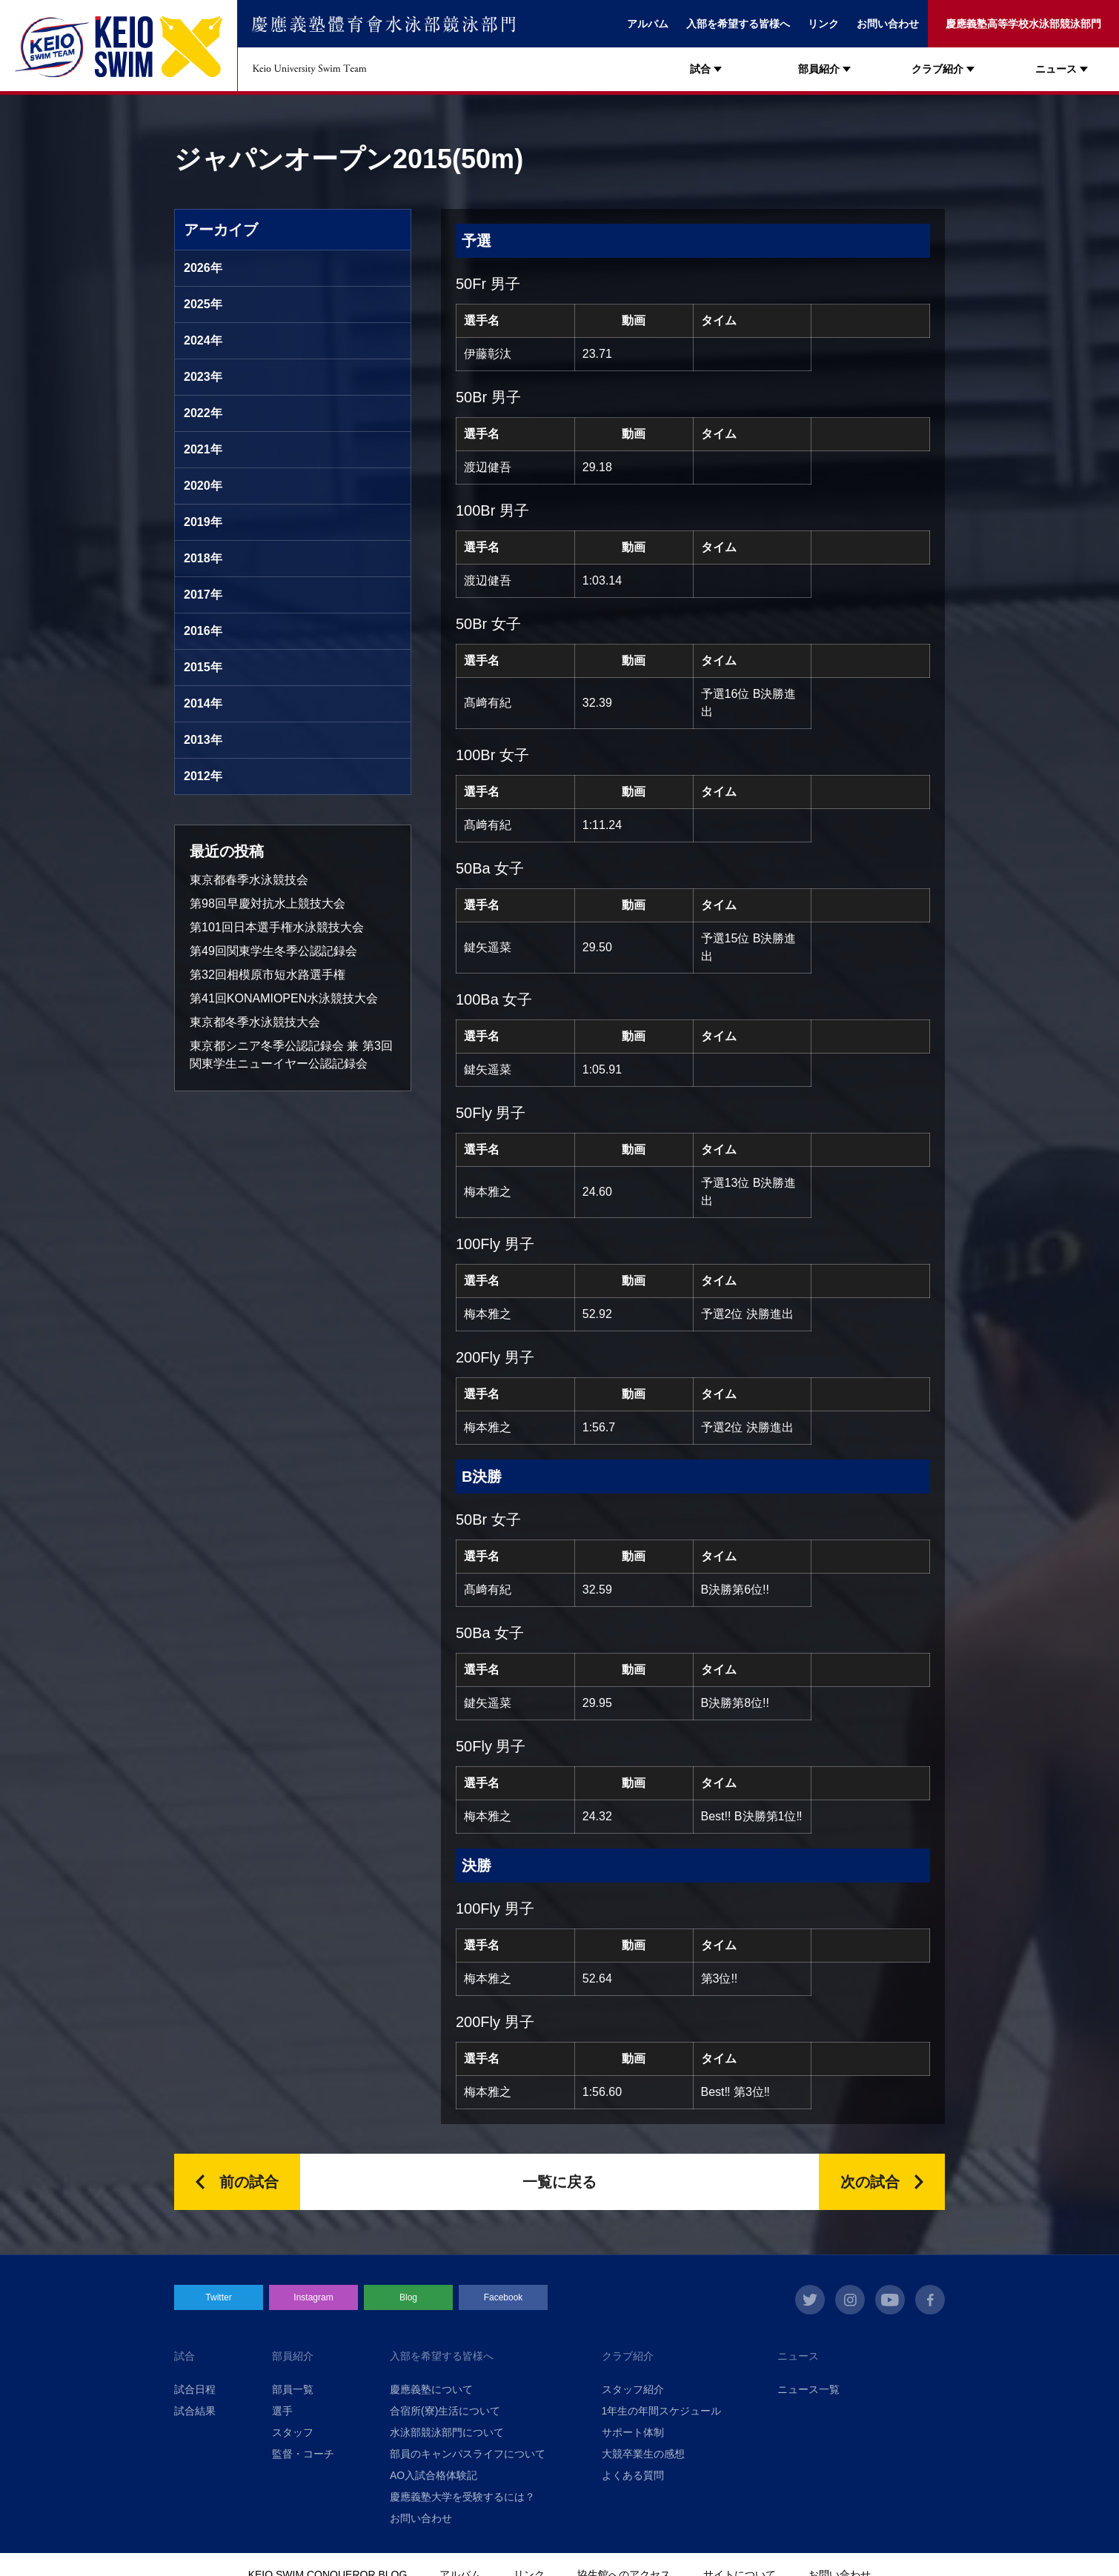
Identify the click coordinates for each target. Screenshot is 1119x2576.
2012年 (203, 776)
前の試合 (249, 2182)
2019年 (203, 522)
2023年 (203, 376)
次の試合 (870, 2182)
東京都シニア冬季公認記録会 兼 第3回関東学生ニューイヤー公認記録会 (291, 1054)
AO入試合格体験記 (433, 2475)
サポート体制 (633, 2432)
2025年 (203, 304)
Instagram (313, 2297)
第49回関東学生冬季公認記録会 (273, 951)
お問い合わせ (888, 24)
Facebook (503, 2297)
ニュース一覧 (808, 2389)
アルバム (647, 24)
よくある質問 (633, 2475)
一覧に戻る (559, 2182)
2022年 (203, 413)
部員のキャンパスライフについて (467, 2454)
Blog (408, 2297)
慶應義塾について (431, 2389)
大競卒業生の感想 (643, 2454)
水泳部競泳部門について (447, 2432)
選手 (282, 2411)
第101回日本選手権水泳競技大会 (277, 927)
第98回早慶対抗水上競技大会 (267, 903)
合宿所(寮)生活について (445, 2411)
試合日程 (195, 2389)
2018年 (203, 558)
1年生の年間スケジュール (662, 2411)
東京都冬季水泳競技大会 (255, 1022)
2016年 (203, 631)
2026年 (203, 268)
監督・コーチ (303, 2454)
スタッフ (292, 2432)
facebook (930, 2299)
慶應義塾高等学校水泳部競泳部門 (1023, 24)
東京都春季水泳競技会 (249, 879)
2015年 (203, 667)
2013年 (203, 739)
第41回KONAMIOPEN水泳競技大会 (284, 998)
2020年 (203, 485)
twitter (810, 2299)
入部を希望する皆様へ (738, 24)
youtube (890, 2299)
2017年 (203, 594)
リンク (823, 24)
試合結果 (195, 2411)
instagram (850, 2299)
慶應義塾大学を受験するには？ (462, 2497)
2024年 (203, 340)
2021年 (203, 449)
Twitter (218, 2297)
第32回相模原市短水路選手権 (267, 974)
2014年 (203, 703)
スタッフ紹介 (633, 2389)
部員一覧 (292, 2389)
